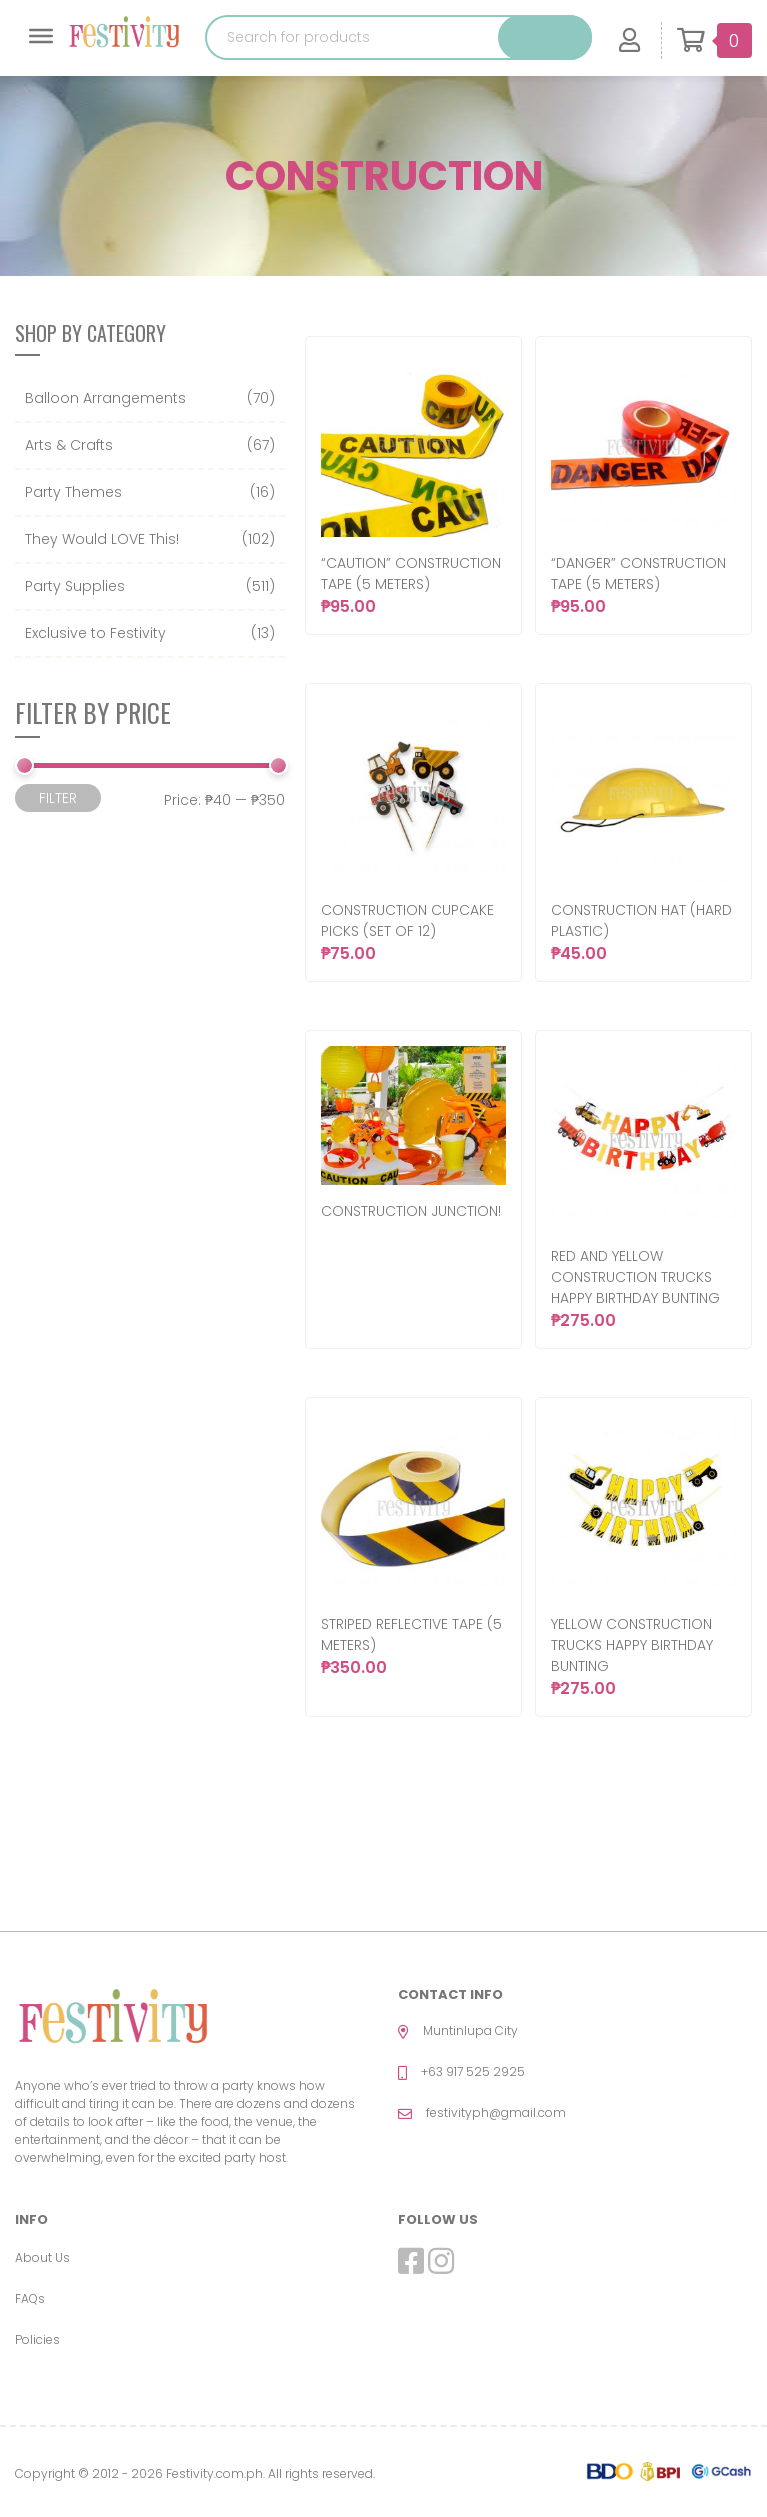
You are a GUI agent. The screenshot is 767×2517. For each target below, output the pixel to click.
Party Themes (73, 492)
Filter (58, 798)
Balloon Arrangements (105, 398)
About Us (42, 2257)
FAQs (30, 2298)
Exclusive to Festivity (95, 633)
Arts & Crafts (69, 445)
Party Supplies (75, 586)
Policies (37, 2339)
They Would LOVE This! (102, 539)
